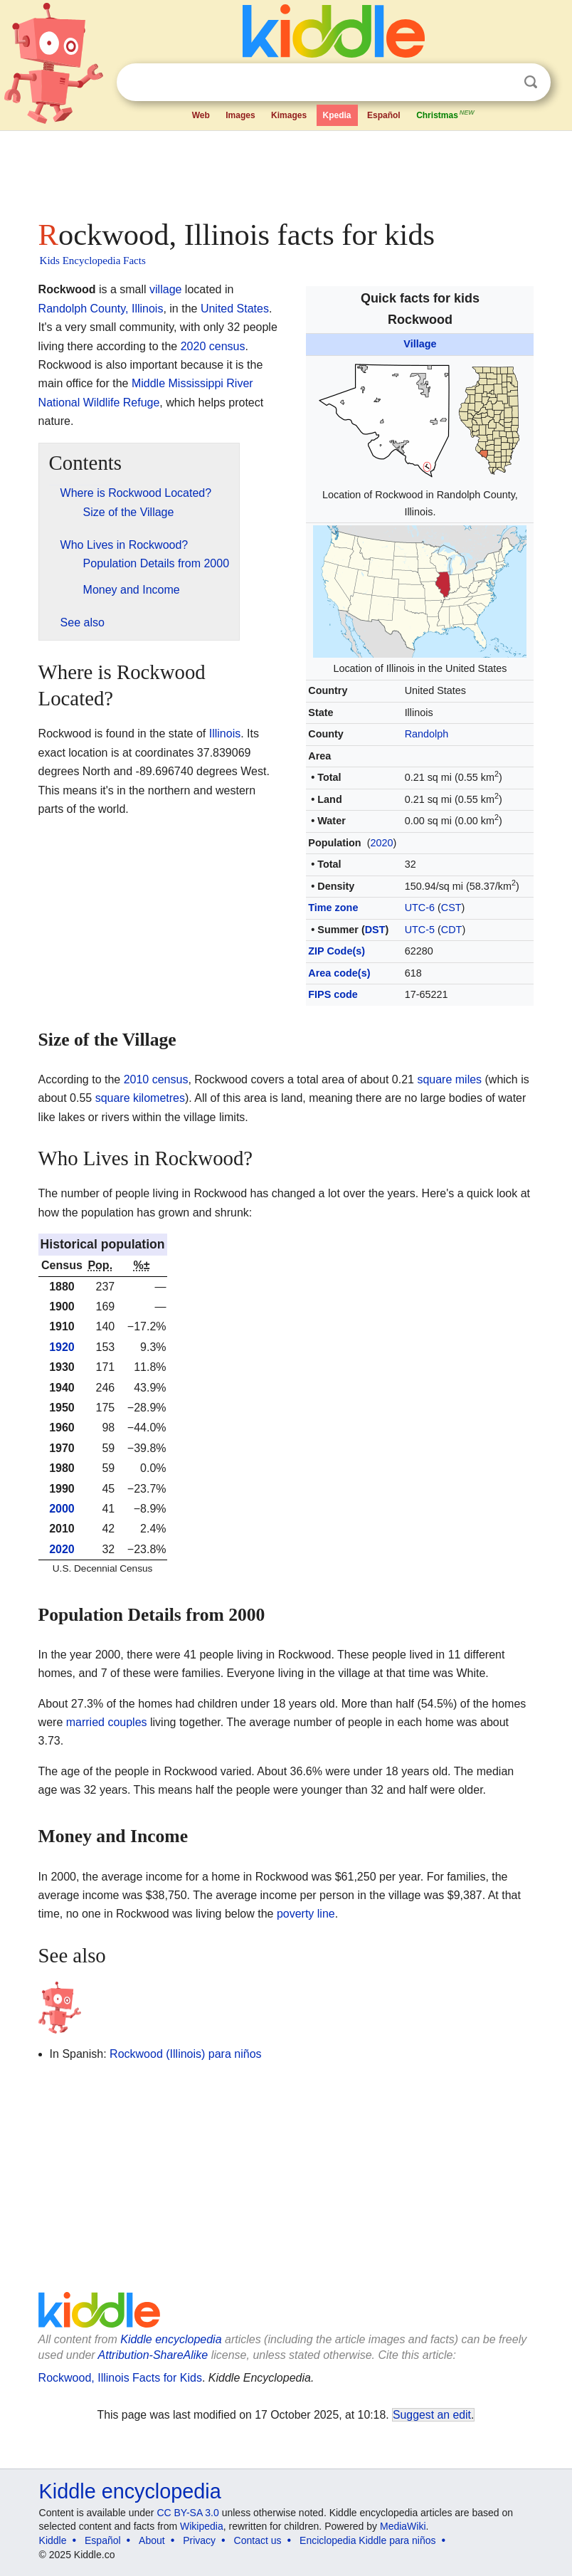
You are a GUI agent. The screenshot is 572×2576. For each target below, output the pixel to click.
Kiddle (53, 2540)
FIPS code (333, 994)
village (165, 289)
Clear (501, 82)
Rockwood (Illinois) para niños (185, 2054)
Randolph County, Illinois (101, 309)
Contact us (258, 2540)
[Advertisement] (286, 171)
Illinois (224, 733)
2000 (62, 1509)
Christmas (446, 113)
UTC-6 (420, 907)
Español (384, 115)
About (152, 2540)
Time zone (333, 907)
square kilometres (140, 1098)
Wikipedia (201, 2526)
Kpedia (337, 115)
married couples (106, 1722)
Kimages (289, 115)
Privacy (199, 2540)
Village (419, 343)
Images (240, 115)
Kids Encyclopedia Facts (93, 260)
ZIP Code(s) (336, 951)
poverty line (306, 1914)
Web (201, 115)
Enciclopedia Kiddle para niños (367, 2540)
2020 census (213, 346)
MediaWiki (403, 2526)
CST (451, 907)
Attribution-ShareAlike (153, 2355)
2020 (381, 842)
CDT (451, 929)
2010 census (156, 1079)
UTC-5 (420, 929)
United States (235, 309)
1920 (62, 1347)
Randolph (427, 734)
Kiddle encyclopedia (170, 2339)
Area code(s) (339, 973)
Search (531, 82)
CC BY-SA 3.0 (187, 2512)
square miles (449, 1079)
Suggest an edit (432, 2415)
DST (375, 929)
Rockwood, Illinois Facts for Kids (120, 2378)
